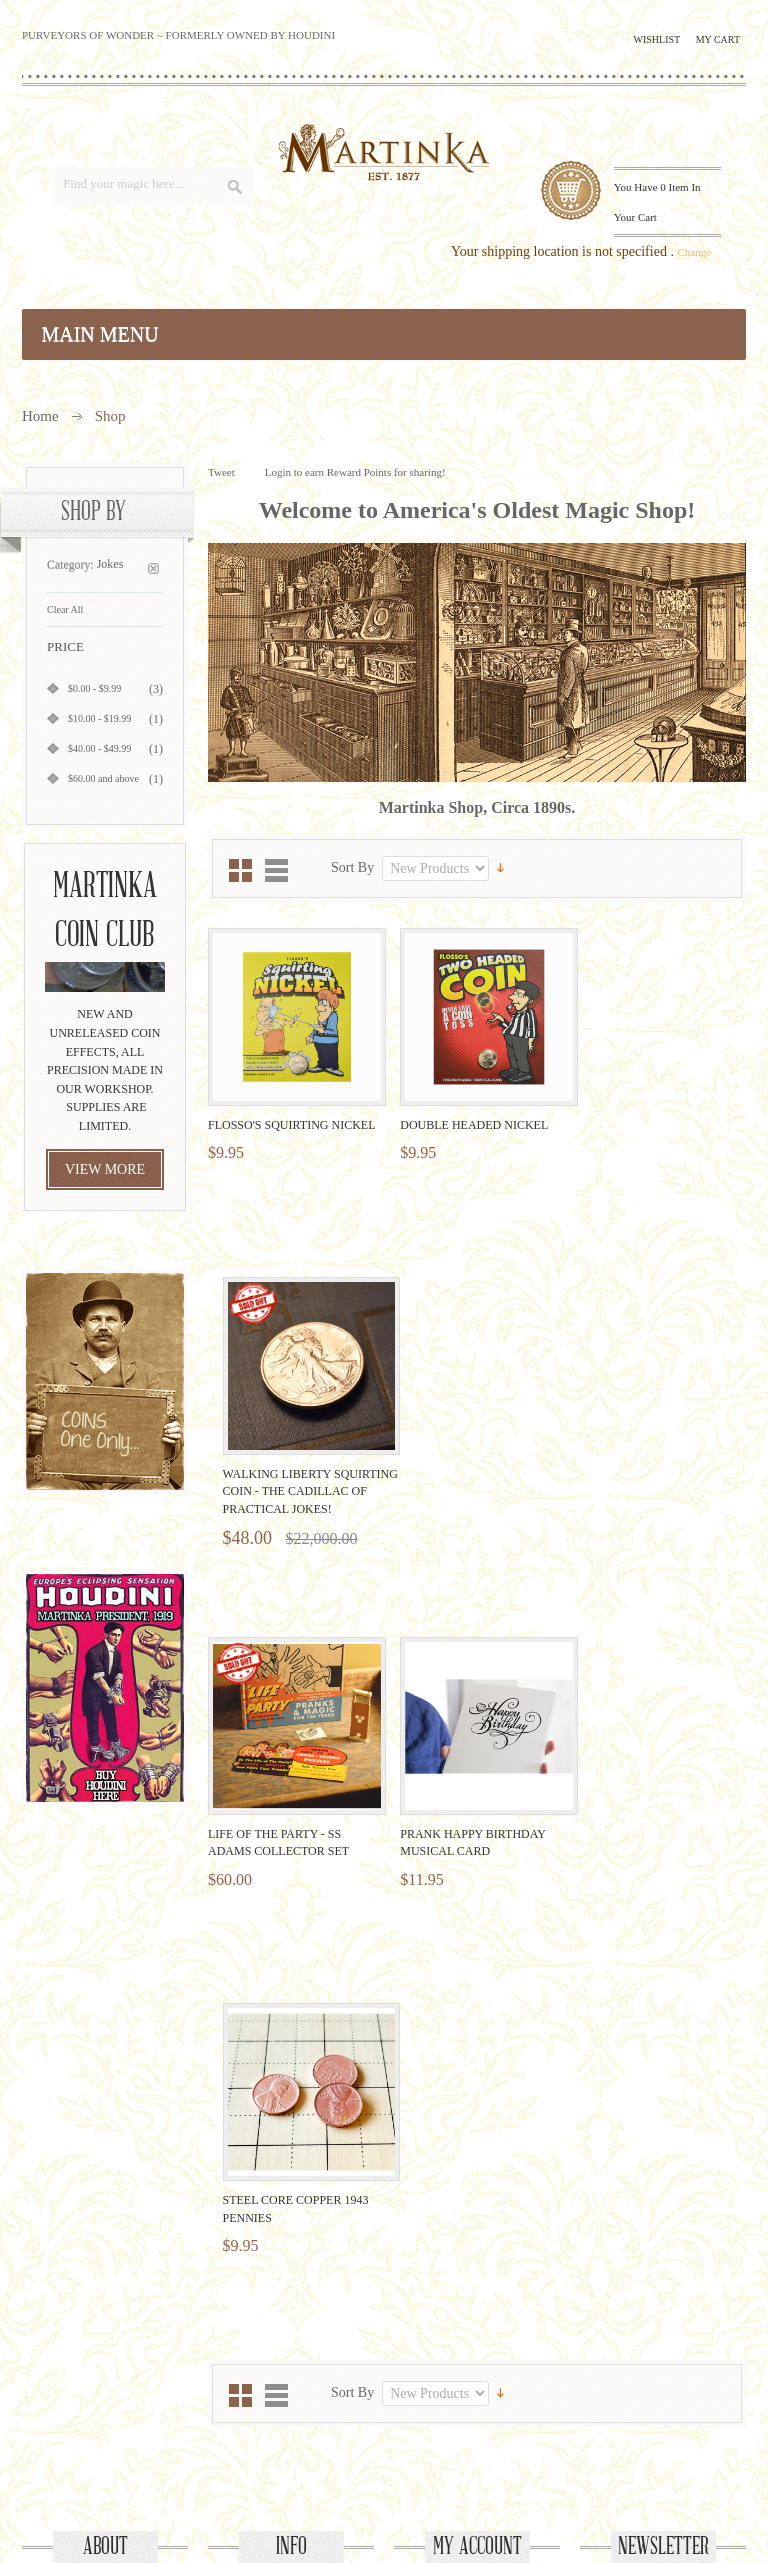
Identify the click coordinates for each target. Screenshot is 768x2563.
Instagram (486, 2429)
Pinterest (435, 2429)
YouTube (383, 2429)
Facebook (280, 2429)
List (276, 870)
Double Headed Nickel (466, 1116)
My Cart (718, 39)
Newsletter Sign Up (663, 2144)
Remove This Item (153, 568)
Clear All (65, 609)
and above (103, 778)
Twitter (332, 2429)
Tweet (221, 472)
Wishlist (657, 39)
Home (40, 416)
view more (105, 1169)
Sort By (352, 867)
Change (694, 252)
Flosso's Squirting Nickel (291, 1116)
